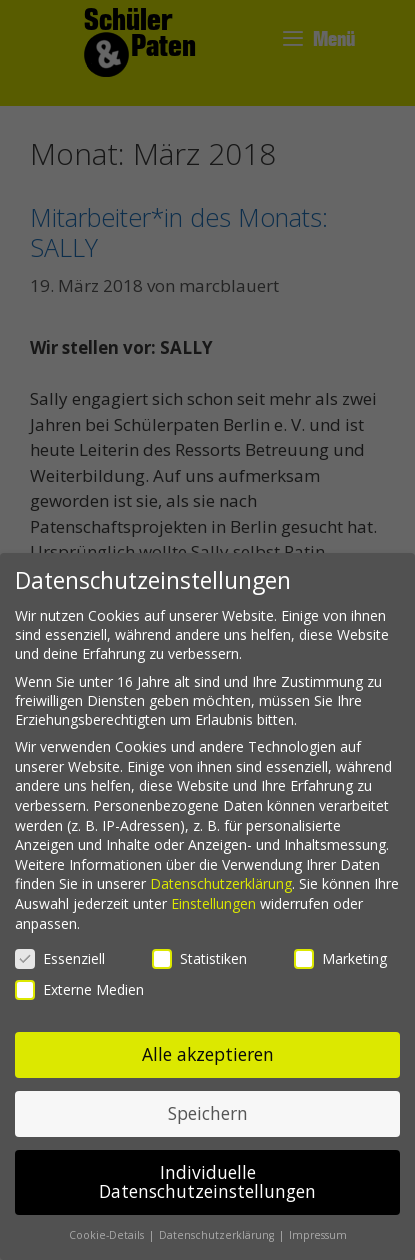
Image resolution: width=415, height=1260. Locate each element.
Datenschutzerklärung (221, 883)
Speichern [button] (208, 1113)
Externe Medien (79, 989)
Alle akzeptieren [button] (208, 1054)
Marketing (340, 958)
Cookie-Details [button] (108, 1235)
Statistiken (199, 958)
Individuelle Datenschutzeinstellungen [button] (207, 1182)
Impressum (318, 1235)
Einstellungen (213, 903)
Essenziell (60, 958)
